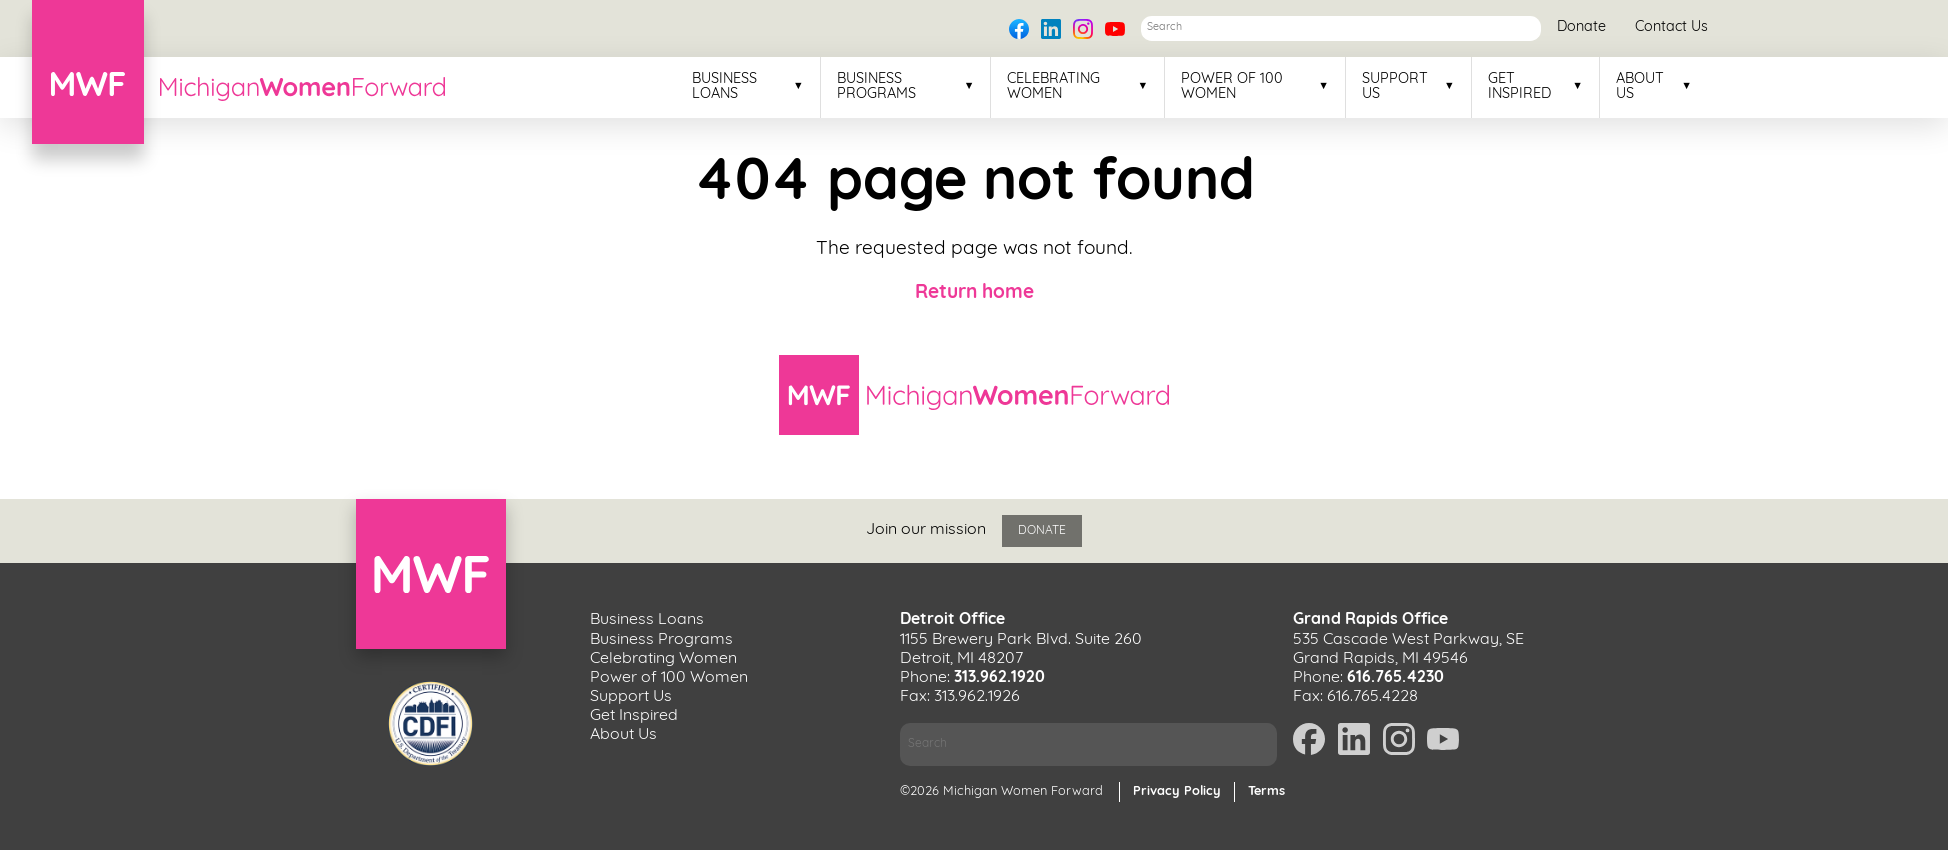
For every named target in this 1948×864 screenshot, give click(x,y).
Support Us (1395, 87)
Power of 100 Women (1232, 87)
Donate (1581, 27)
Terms (1266, 791)
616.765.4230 (1395, 678)
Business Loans (724, 87)
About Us (1640, 87)
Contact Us (1671, 27)
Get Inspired (1519, 87)
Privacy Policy (1177, 791)
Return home (974, 293)
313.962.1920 (999, 678)
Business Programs (876, 87)
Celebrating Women (1053, 87)
